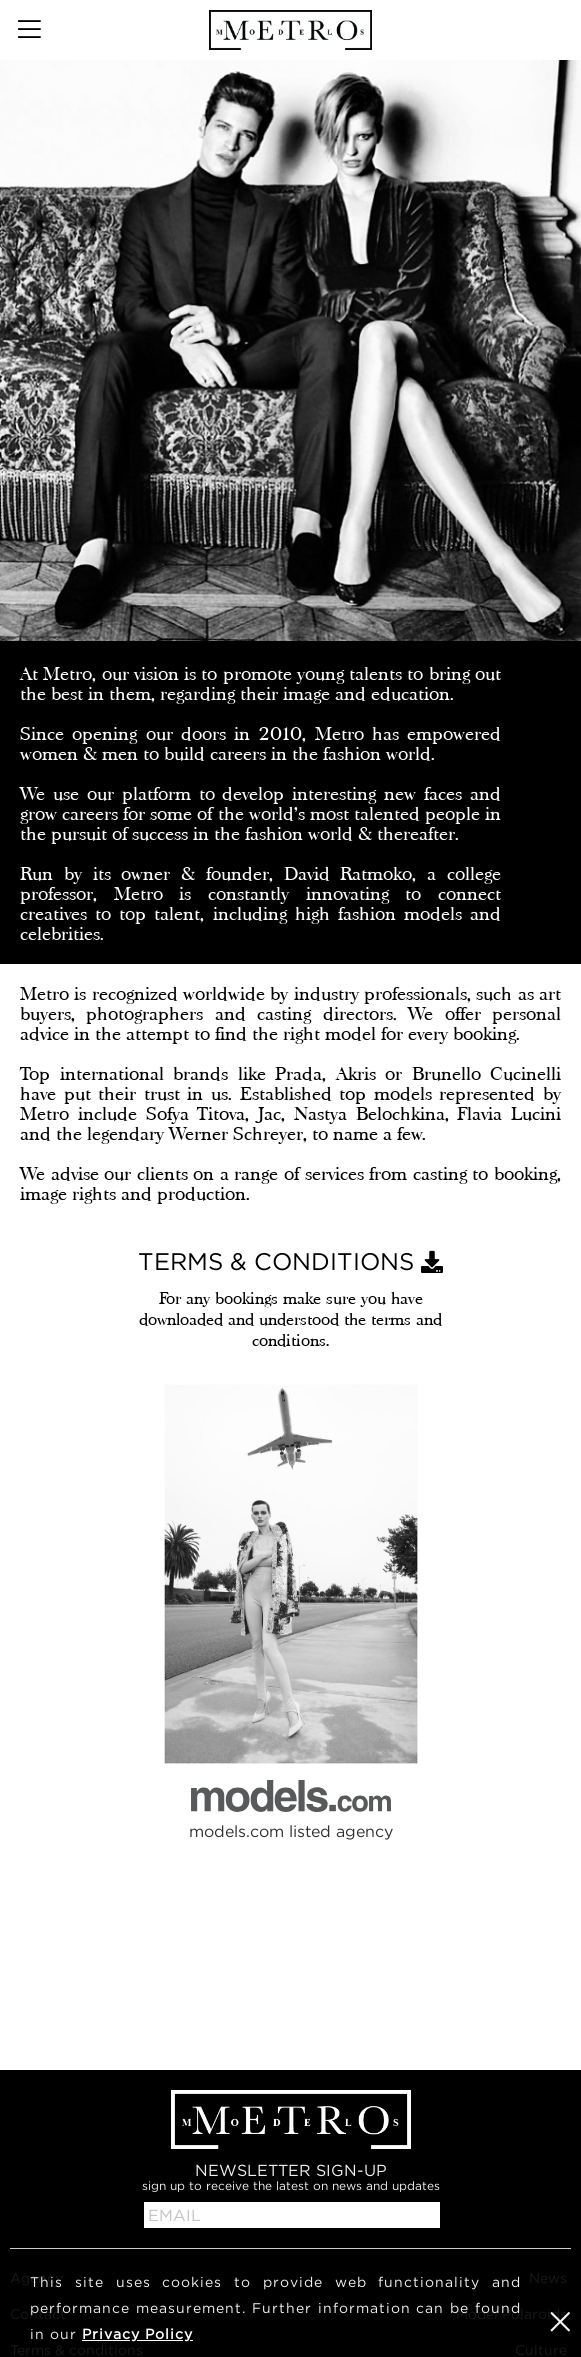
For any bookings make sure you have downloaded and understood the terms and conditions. (290, 1319)
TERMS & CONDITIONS (290, 1261)
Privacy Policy (137, 2333)
